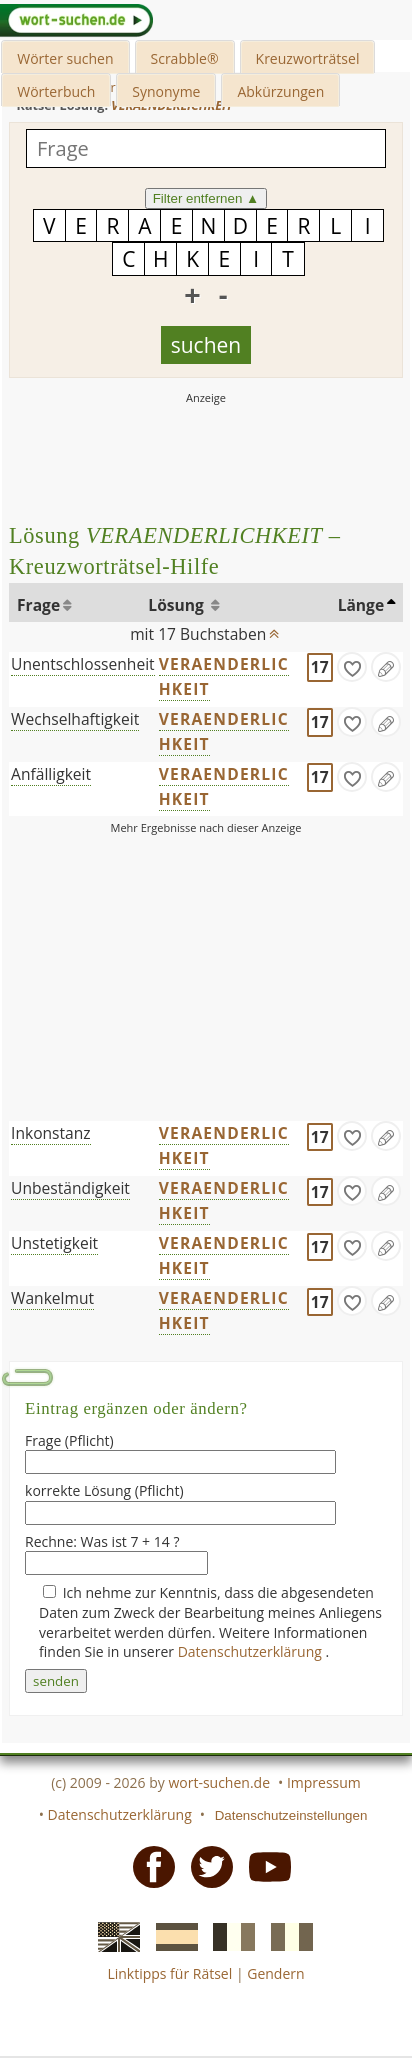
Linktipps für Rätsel (169, 1973)
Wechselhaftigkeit (75, 719)
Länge (361, 605)
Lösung (178, 605)
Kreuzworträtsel (308, 58)
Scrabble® (185, 58)
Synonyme (166, 91)
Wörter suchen (65, 58)
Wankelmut (52, 1298)
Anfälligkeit (51, 774)
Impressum (324, 1782)
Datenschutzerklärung (252, 1651)
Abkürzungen (280, 91)
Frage (38, 605)
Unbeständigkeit (70, 1188)
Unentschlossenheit (83, 664)
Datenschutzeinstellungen (291, 1815)
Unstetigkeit (54, 1243)
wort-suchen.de (219, 1782)
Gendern (275, 1973)
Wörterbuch (56, 91)
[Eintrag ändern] (386, 667)
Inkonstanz (51, 1133)
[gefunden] (352, 667)
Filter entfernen (206, 198)
